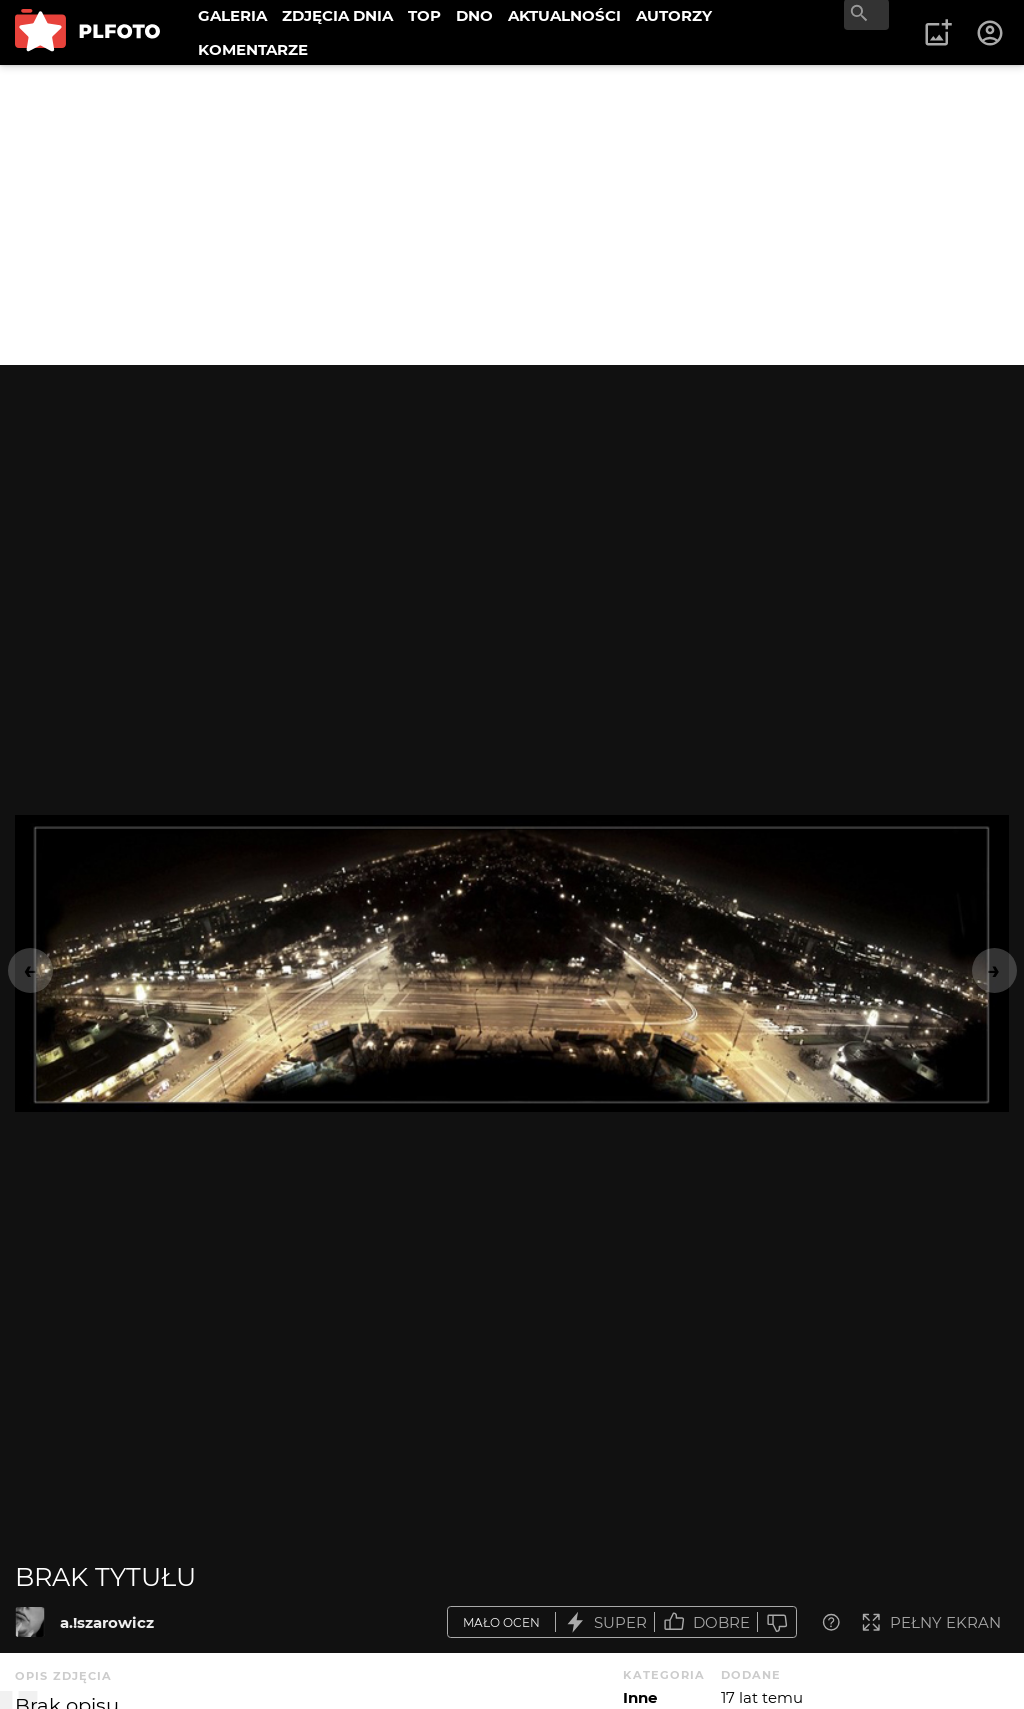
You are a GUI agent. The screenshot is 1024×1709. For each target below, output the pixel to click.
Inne (640, 1697)
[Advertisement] (512, 215)
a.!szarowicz (107, 1622)
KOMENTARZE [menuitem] (253, 49)
